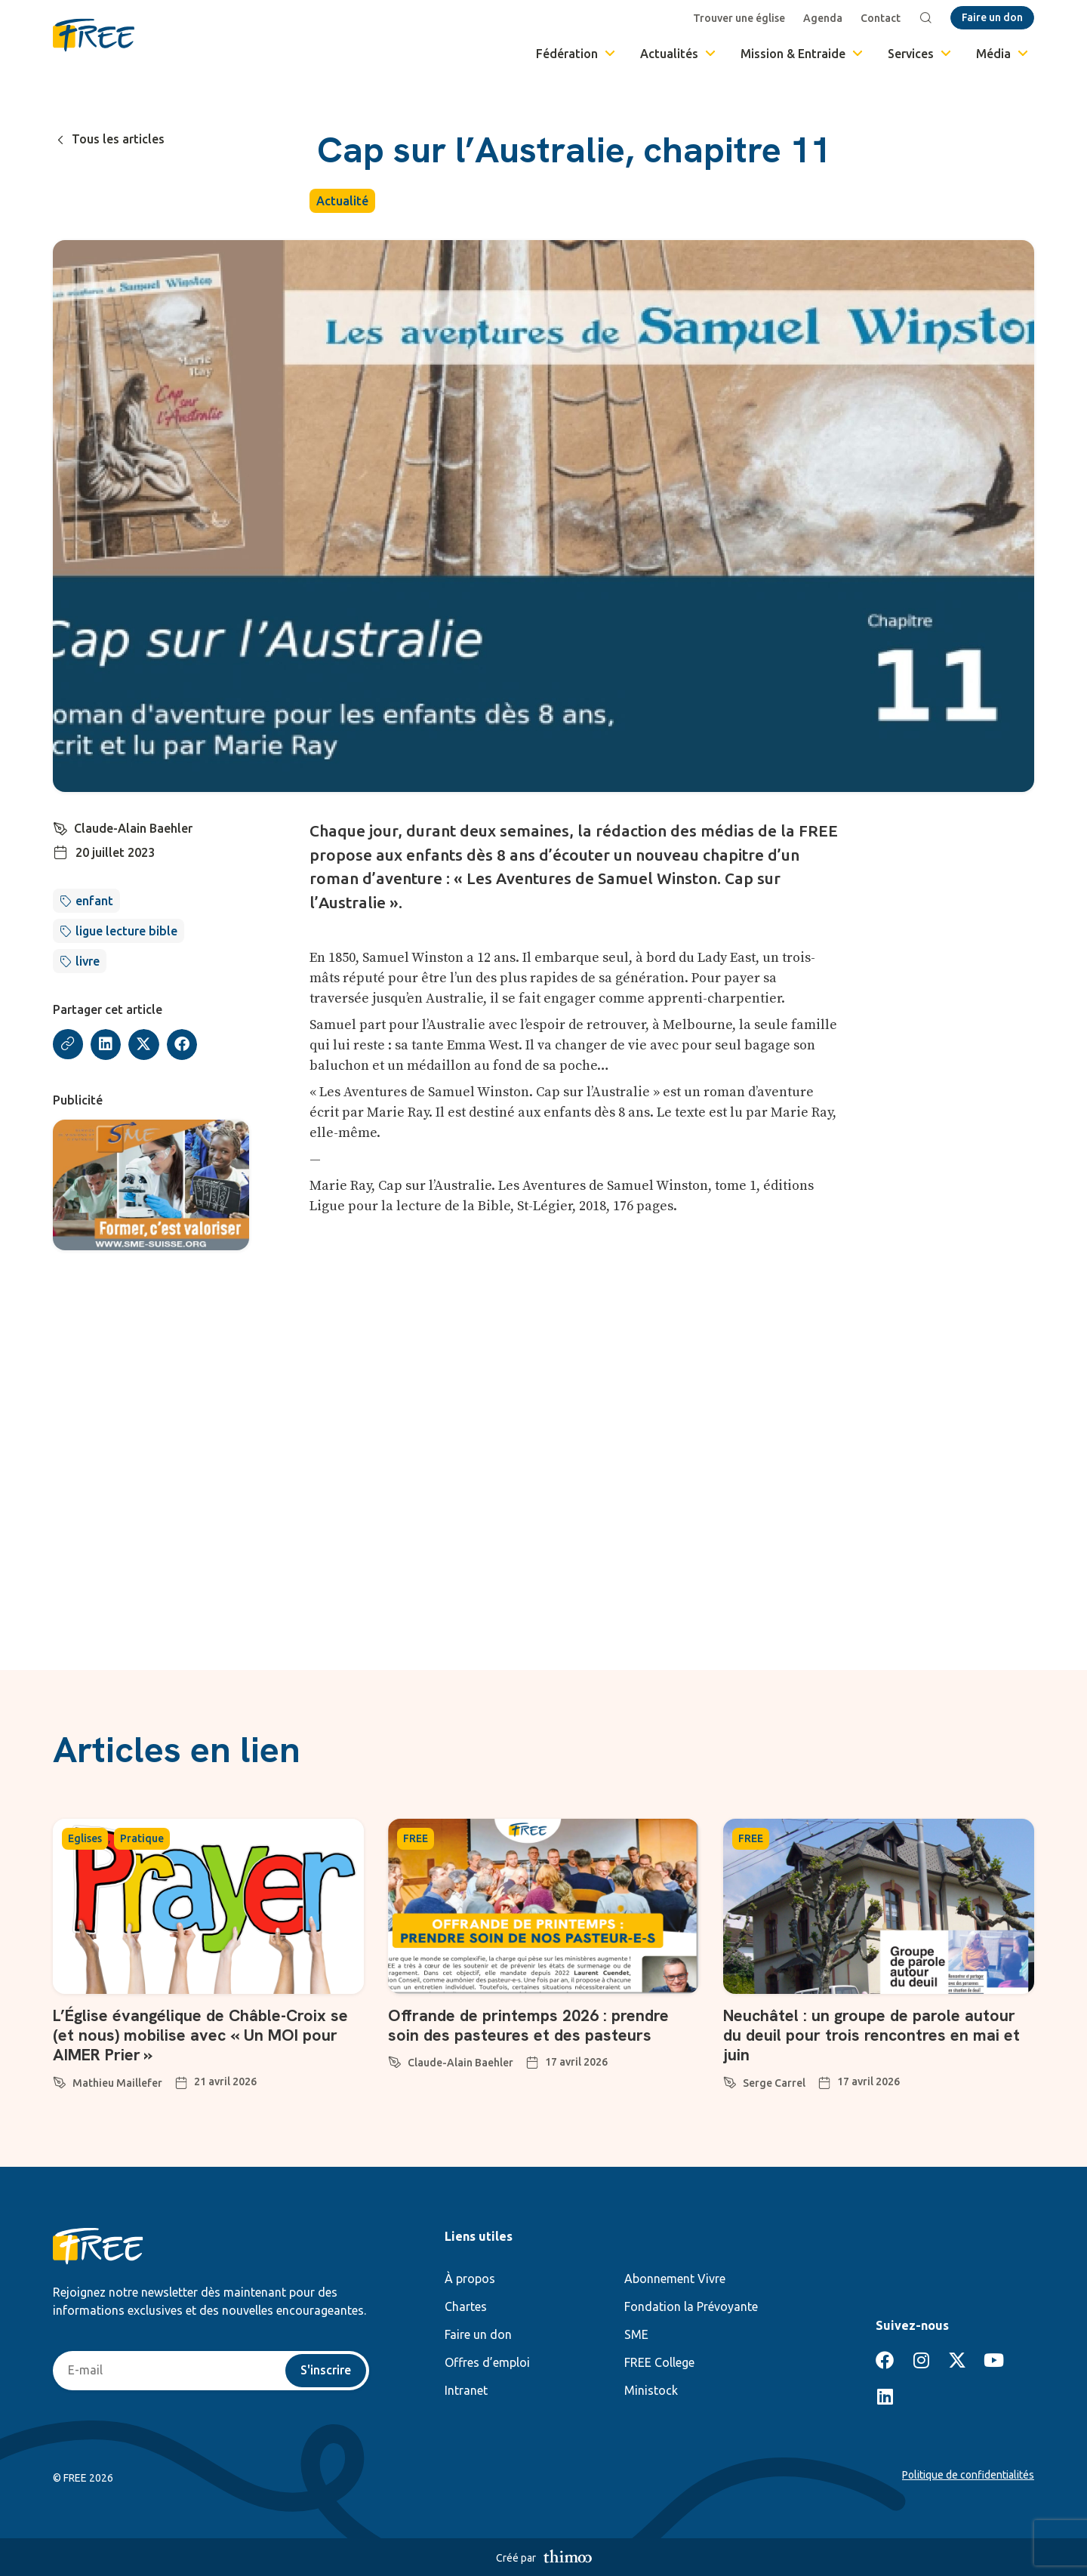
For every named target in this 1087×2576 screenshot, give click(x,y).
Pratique (142, 1838)
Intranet (466, 2390)
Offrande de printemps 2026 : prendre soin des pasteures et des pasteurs (530, 2025)
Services (920, 54)
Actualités (679, 54)
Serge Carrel (774, 2083)
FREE (415, 1838)
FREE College (659, 2362)
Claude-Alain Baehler (133, 828)
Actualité (342, 201)
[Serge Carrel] (730, 2080)
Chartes (466, 2306)
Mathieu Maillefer (117, 2083)
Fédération (576, 54)
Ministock (651, 2390)
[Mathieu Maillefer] (59, 2080)
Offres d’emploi (487, 2362)
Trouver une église (739, 18)
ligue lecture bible (126, 931)
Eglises (85, 1838)
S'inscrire (325, 2370)
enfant (94, 900)
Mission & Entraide (803, 54)
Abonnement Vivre (674, 2278)
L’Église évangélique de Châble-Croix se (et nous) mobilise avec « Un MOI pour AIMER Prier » (203, 2035)
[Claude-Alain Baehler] (60, 826)
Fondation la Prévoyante (691, 2306)
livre (87, 961)
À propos (470, 2278)
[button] (106, 1044)
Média (1003, 54)
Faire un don (478, 2334)
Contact (881, 18)
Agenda (822, 18)
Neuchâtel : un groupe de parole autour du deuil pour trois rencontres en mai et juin (873, 2035)
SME (636, 2334)
